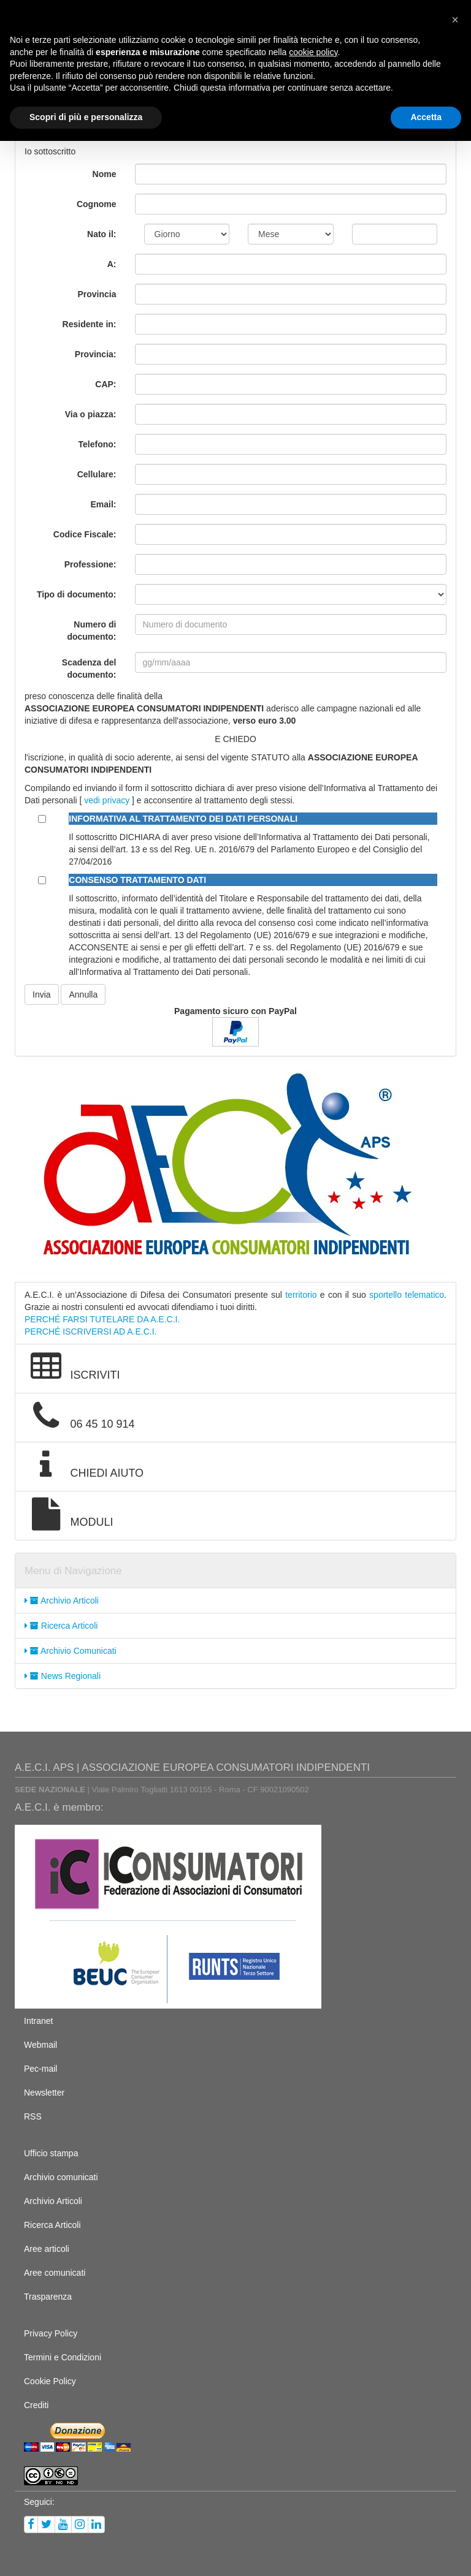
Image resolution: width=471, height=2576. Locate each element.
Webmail (40, 2045)
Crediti (36, 2405)
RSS (33, 2116)
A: (112, 264)
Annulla (83, 994)
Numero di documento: (91, 630)
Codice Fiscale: (85, 534)
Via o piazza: (91, 414)
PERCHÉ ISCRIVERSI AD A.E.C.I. (91, 1331)
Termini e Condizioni (62, 2357)
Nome (105, 174)
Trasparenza (48, 2296)
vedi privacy (106, 800)
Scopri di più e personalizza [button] (85, 117)
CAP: (105, 384)
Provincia (96, 294)
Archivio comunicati (61, 2177)
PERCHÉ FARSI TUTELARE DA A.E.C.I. (102, 1319)
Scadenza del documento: (89, 668)
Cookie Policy (50, 2381)
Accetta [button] (426, 117)
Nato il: (101, 234)
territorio (300, 1295)
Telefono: (97, 444)
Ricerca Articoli (61, 1626)
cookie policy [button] (313, 52)
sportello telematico (406, 1295)
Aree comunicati (54, 2273)
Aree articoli (46, 2249)
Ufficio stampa (51, 2153)
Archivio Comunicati (71, 1651)
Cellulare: (97, 474)
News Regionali (63, 1676)
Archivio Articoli (62, 1600)
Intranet (38, 2021)
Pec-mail (40, 2069)
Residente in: (90, 324)
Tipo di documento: (77, 594)
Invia (42, 994)
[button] (455, 19)
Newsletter (44, 2092)
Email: (103, 504)
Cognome (97, 204)
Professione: (90, 564)
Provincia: (96, 354)
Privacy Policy (50, 2333)
